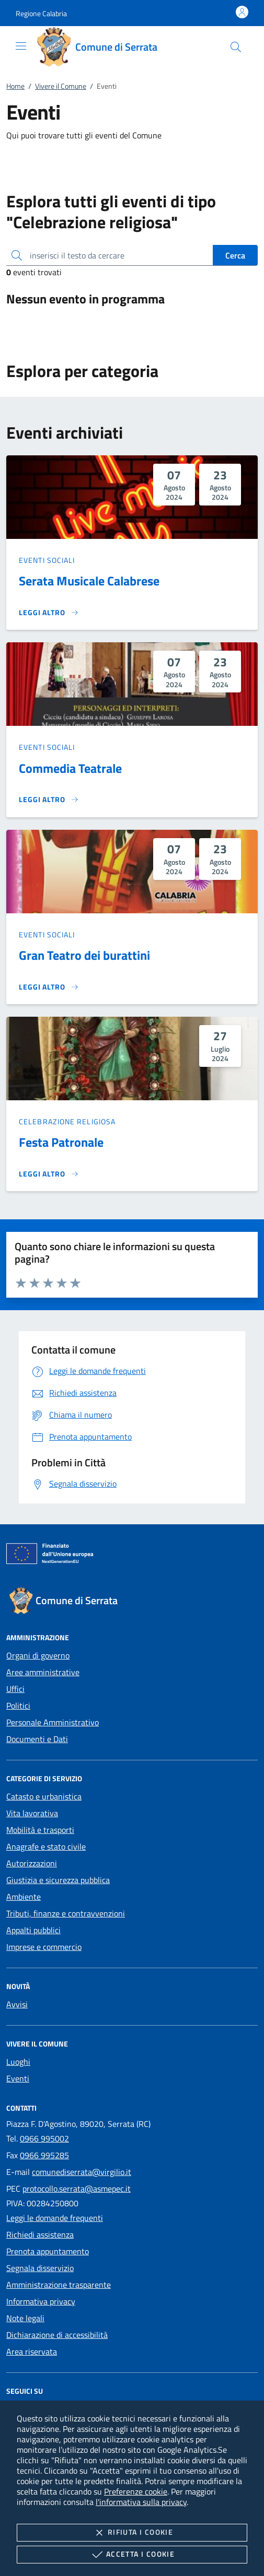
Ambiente (23, 1896)
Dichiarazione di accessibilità (57, 2334)
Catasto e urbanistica (44, 1796)
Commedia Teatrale (70, 768)
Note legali (25, 2318)
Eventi (17, 2078)
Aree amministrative (42, 1672)
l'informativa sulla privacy (141, 2502)
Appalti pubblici (33, 1930)
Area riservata (31, 2351)
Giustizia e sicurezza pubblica (58, 1880)
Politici (18, 1705)
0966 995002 (44, 2138)
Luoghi (18, 2061)
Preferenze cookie (135, 2491)
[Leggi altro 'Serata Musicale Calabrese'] (49, 612)
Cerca (235, 255)
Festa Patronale (61, 1142)
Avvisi (17, 2004)
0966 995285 (44, 2155)
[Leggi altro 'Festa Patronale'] (49, 1174)
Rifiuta (132, 2532)
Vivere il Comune (60, 85)
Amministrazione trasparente (58, 2284)
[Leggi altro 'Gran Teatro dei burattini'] (49, 987)
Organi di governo (38, 1655)
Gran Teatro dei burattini (84, 955)
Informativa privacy (40, 2301)
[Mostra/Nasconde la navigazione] (21, 46)
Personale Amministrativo (52, 1722)
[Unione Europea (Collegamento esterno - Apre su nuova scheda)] (132, 1555)
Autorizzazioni (31, 1863)
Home (15, 85)
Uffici (15, 1689)
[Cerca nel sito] (235, 47)
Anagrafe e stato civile (46, 1846)
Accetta (132, 2554)
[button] (41, 13)
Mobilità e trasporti (40, 1830)
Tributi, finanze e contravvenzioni (65, 1913)
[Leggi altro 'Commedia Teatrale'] (49, 799)
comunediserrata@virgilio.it (81, 2172)
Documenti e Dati (37, 1739)
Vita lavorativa (32, 1813)
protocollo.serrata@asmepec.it (76, 2188)
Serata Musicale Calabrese (89, 580)
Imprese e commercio (44, 1946)
